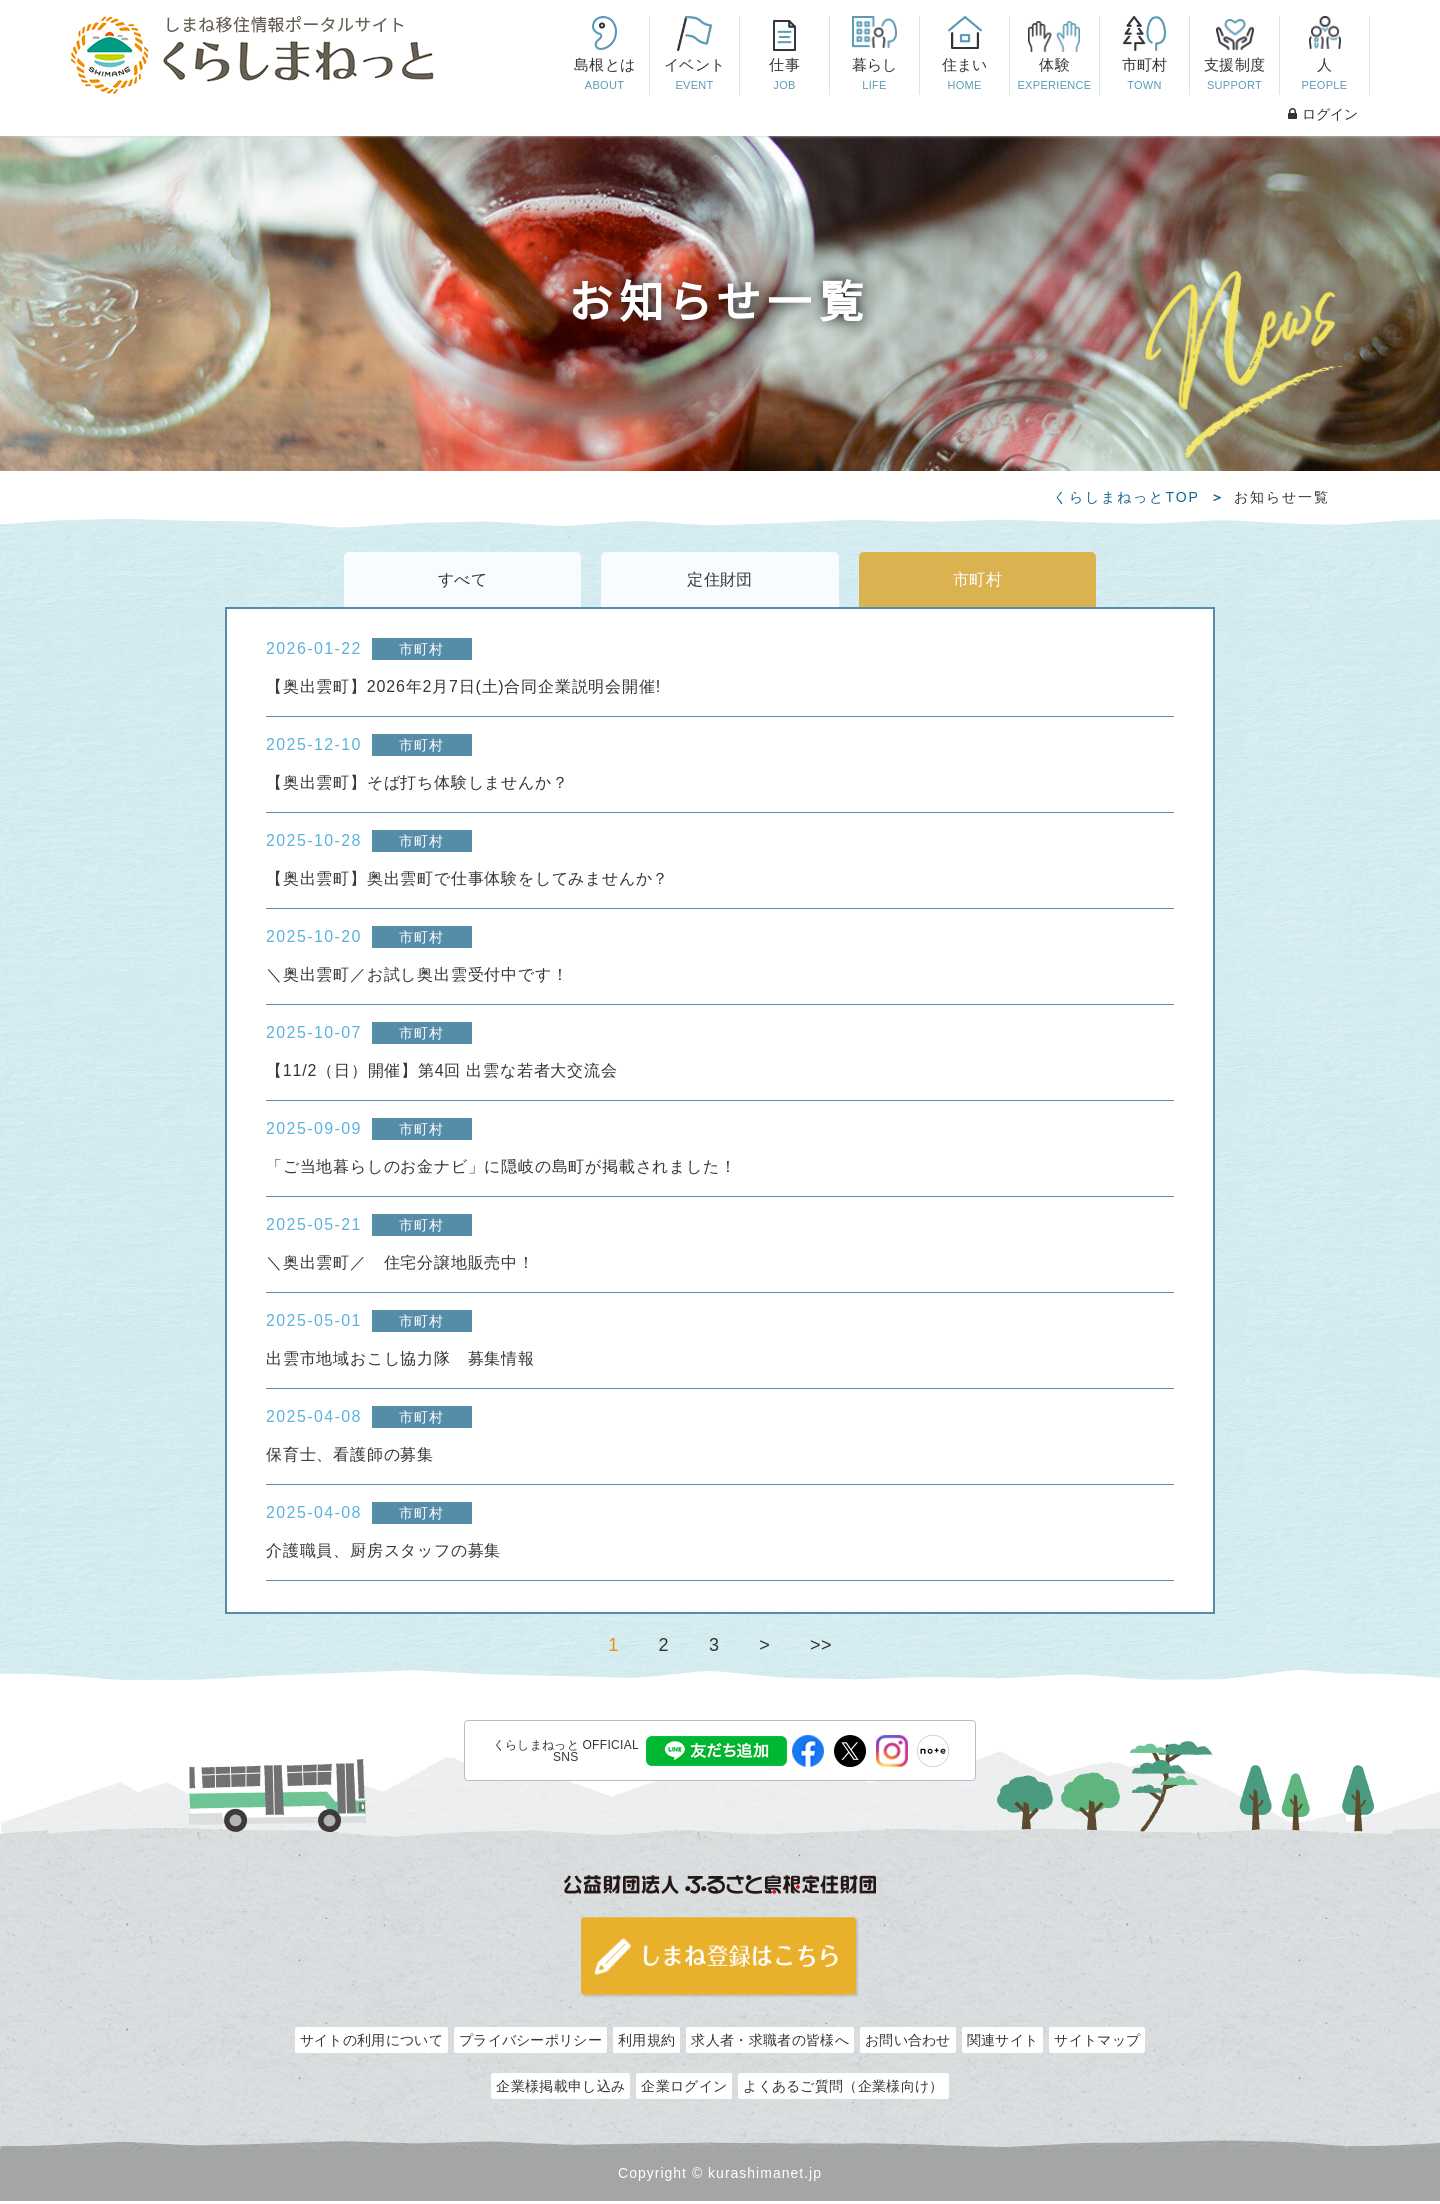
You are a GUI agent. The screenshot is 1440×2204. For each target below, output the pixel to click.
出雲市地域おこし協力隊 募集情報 (400, 1361)
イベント (694, 75)
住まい (964, 75)
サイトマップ (1097, 2043)
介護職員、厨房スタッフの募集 (383, 1553)
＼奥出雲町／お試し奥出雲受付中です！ (417, 977)
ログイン (1323, 114)
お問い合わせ (908, 2043)
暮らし (874, 75)
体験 (1054, 75)
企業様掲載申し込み (560, 2089)
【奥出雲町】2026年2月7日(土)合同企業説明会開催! (463, 689)
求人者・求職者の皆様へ (769, 2043)
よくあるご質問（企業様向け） (843, 2089)
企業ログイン (684, 2089)
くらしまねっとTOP (1126, 497)
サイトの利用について (371, 2043)
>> (821, 1648)
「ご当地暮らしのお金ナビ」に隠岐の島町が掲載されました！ (501, 1169)
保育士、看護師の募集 (350, 1457)
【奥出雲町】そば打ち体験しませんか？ (417, 785)
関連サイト (1003, 2043)
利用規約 (646, 2043)
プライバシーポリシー (530, 2043)
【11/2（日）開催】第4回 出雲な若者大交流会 (442, 1073)
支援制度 (1234, 75)
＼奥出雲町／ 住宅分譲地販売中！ (400, 1265)
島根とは (604, 75)
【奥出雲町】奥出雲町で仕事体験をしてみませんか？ (467, 881)
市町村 (1144, 75)
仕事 (784, 75)
